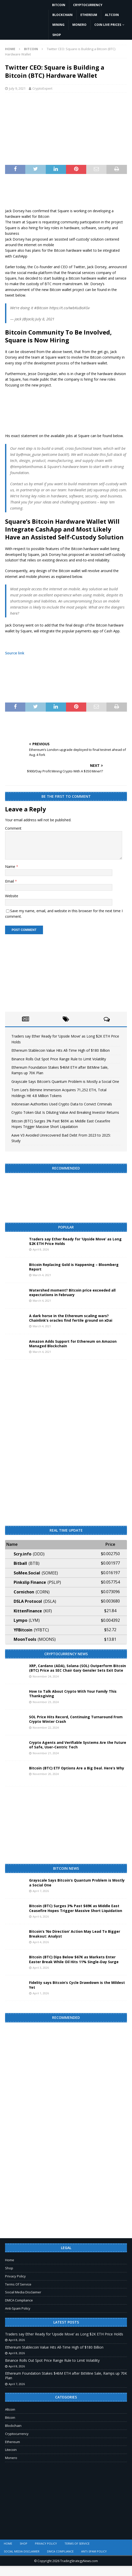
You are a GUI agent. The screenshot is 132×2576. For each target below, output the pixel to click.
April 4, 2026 (41, 1942)
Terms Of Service (18, 2284)
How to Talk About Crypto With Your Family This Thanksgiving (73, 1693)
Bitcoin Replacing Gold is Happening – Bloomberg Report (74, 1267)
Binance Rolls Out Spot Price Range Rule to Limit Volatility (58, 1059)
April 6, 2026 (41, 1916)
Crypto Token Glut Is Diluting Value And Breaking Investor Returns (65, 1112)
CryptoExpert (42, 88)
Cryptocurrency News (66, 1653)
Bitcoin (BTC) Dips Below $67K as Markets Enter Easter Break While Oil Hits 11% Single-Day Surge (74, 1959)
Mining (58, 25)
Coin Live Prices (107, 25)
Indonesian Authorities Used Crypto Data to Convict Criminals (61, 1104)
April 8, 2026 (41, 1249)
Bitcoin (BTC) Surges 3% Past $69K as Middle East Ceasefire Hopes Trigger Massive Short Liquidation (75, 1908)
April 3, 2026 (41, 1967)
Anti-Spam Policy (17, 2308)
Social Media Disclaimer (23, 2292)
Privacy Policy (15, 2276)
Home (9, 2260)
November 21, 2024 (46, 1753)
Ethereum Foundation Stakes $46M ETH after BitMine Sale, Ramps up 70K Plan (66, 2375)
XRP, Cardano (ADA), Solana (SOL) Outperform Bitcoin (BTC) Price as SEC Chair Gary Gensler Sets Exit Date (77, 1668)
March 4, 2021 (42, 1275)
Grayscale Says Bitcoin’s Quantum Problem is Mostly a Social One (65, 1081)
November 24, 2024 (46, 1676)
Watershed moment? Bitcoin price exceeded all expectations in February (72, 1292)
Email (10, 881)
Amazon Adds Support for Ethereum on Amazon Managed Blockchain (73, 1343)
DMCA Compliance (19, 2300)
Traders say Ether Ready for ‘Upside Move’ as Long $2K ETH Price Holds (75, 1241)
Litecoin (11, 2449)
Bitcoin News (66, 1868)
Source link (14, 653)
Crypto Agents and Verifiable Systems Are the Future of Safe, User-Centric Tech (77, 1744)
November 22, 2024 (46, 1727)
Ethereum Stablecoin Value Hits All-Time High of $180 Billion (60, 1050)
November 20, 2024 (46, 1774)
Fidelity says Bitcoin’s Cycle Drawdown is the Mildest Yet (77, 1984)
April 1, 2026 (41, 1993)
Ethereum (88, 15)
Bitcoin (58, 5)
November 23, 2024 (46, 1702)
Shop (56, 35)
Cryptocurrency (87, 5)
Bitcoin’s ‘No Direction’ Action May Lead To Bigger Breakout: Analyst (74, 1933)
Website (11, 895)
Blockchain (62, 15)
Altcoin (112, 15)
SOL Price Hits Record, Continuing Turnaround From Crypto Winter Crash (76, 1719)
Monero (79, 25)
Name (10, 866)
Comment (13, 828)
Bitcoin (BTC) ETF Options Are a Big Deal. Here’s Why (76, 1768)
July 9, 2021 (17, 88)
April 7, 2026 (41, 1891)
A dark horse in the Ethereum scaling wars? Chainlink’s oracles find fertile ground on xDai (70, 1318)
